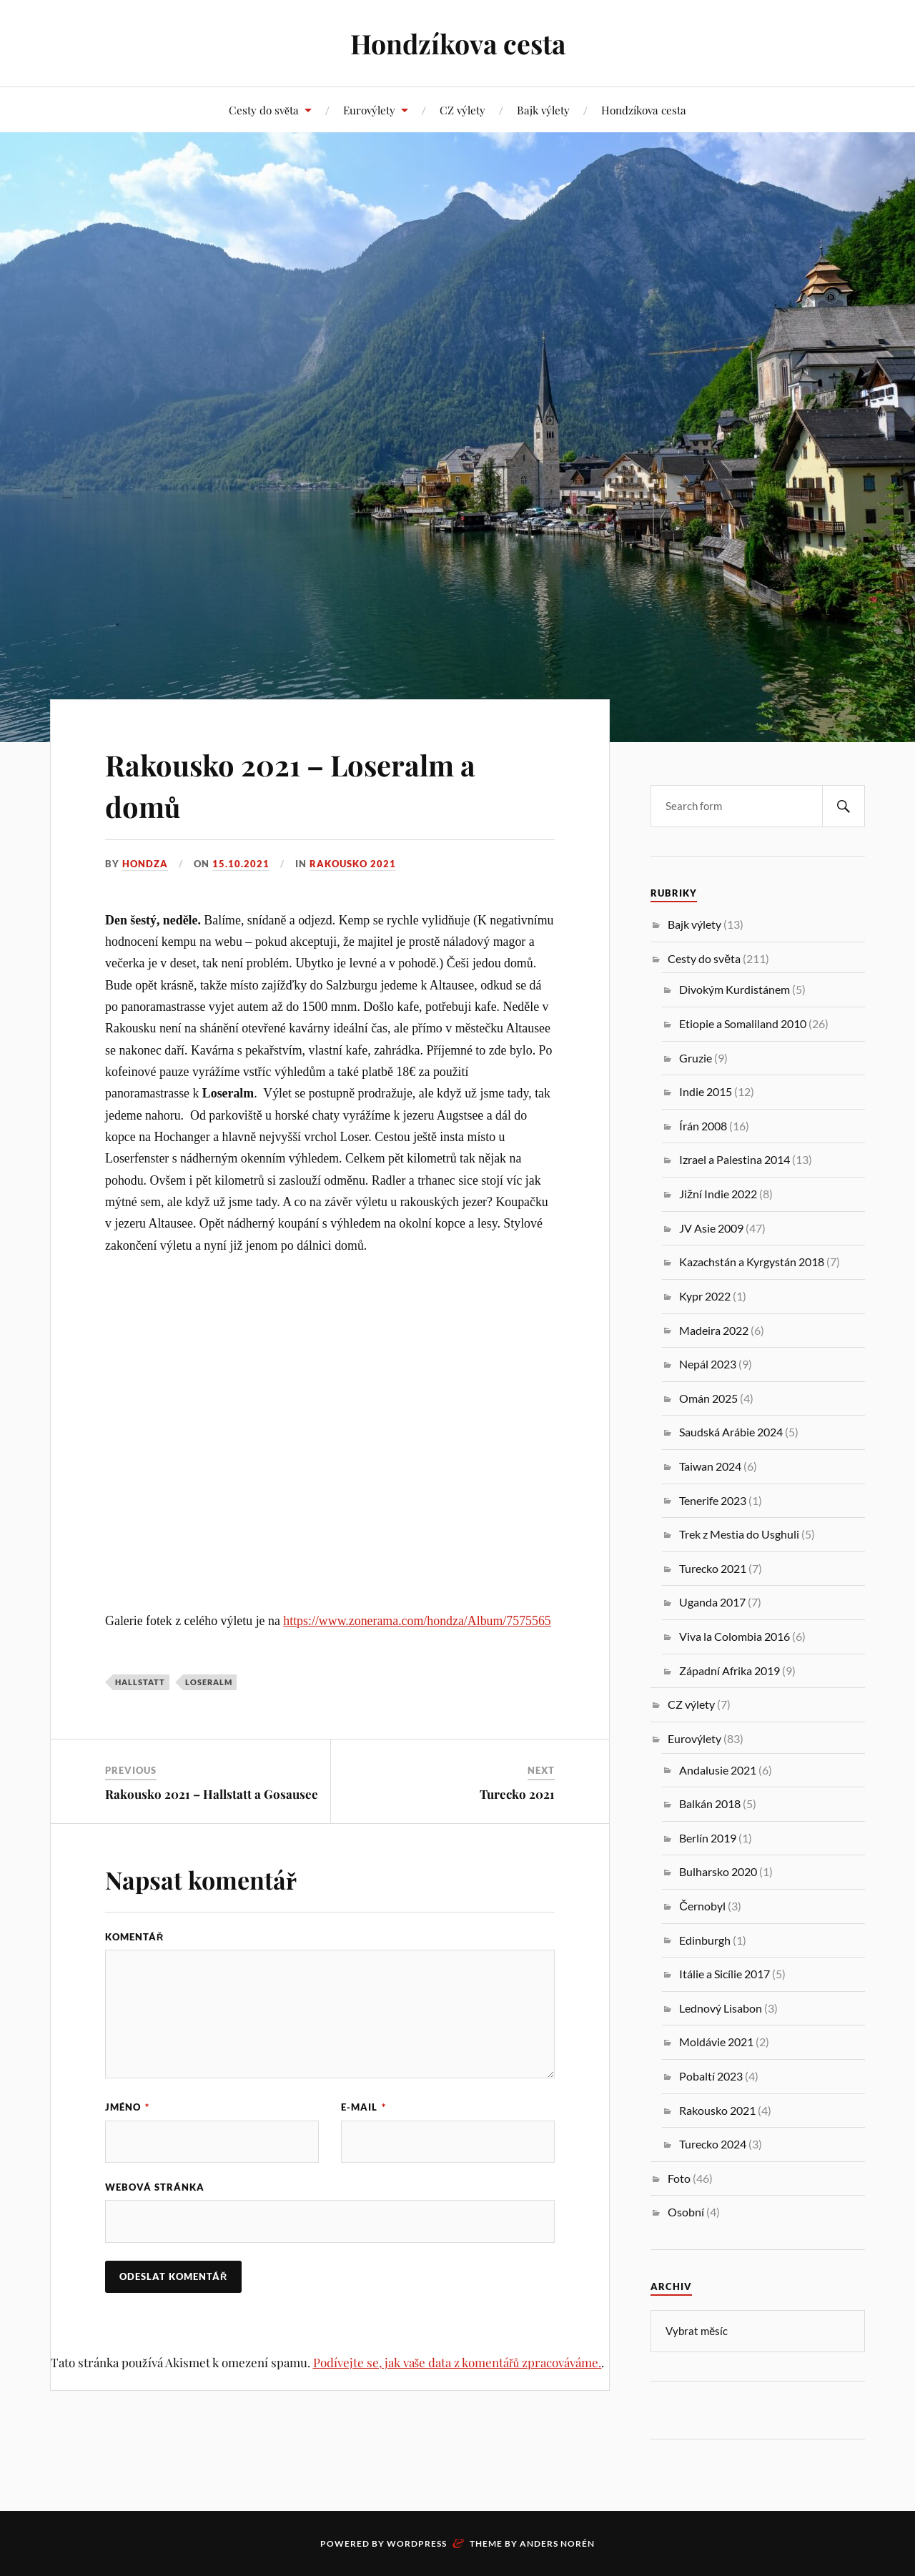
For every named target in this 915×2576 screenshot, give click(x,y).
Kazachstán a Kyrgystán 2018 (751, 1261)
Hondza (145, 863)
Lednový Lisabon (720, 2008)
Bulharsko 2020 (718, 1871)
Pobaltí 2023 (711, 2076)
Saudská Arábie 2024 (731, 1431)
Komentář (134, 1937)
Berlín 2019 (707, 1838)
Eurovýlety (369, 109)
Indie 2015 (705, 1091)
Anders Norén (557, 2542)
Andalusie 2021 (717, 1770)
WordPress (417, 2542)
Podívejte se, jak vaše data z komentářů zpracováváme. (457, 2363)
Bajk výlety (543, 109)
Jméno (127, 2107)
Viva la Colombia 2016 (734, 1636)
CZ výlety (462, 109)
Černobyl (702, 1906)
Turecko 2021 (517, 1794)
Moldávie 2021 (716, 2041)
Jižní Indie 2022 (718, 1193)
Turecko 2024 (712, 2144)
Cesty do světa (264, 109)
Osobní (686, 2212)
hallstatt (140, 1682)
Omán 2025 (708, 1398)
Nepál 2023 (707, 1364)
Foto (679, 2178)
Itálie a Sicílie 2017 (724, 1973)
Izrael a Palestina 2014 (734, 1159)
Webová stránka (154, 2187)
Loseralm (208, 1682)
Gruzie (695, 1058)
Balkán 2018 (710, 1803)
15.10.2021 (240, 863)
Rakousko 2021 (353, 863)
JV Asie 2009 (711, 1228)
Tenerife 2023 (712, 1500)
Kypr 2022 (705, 1296)
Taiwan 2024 (710, 1466)
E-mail (363, 2107)
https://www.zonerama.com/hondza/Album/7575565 (416, 1621)
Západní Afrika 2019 (729, 1670)
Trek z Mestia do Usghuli (739, 1534)
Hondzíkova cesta (457, 43)
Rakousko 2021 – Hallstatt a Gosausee (211, 1794)
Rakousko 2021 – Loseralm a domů (310, 783)
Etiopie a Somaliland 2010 (742, 1023)
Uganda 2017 (712, 1602)
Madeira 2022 (713, 1330)
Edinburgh (705, 1940)
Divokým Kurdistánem (734, 989)
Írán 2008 (703, 1125)
